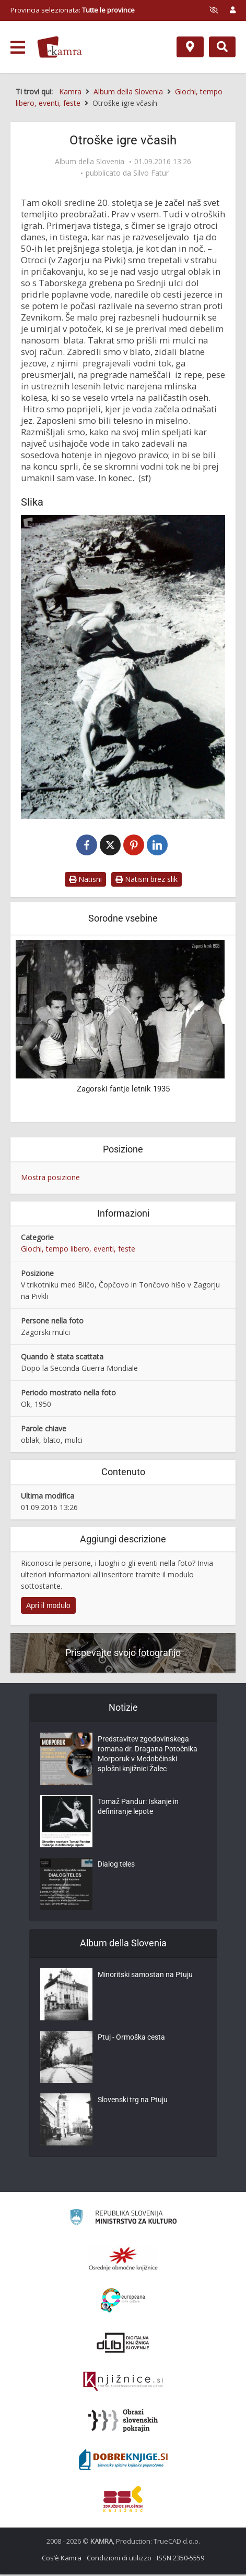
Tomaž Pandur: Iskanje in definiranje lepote (138, 1809)
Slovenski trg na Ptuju (133, 2103)
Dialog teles (116, 1867)
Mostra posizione (50, 1179)
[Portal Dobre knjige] (123, 2461)
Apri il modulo (48, 1606)
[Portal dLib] (123, 2344)
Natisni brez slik (146, 881)
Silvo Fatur (151, 173)
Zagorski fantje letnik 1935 (123, 1090)
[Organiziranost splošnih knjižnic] (123, 2260)
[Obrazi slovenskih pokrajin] (123, 2422)
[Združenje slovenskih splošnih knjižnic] (123, 2383)
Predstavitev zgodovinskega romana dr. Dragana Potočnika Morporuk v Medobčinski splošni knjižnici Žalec (147, 1757)
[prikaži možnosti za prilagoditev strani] (213, 10)
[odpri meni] (17, 47)
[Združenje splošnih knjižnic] (123, 2500)
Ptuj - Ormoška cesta (131, 2040)
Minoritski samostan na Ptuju (145, 1977)
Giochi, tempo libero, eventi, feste (78, 1250)
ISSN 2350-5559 (180, 2559)
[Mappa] (190, 46)
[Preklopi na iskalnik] (222, 46)
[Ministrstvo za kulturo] (123, 2220)
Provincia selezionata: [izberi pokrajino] (72, 10)
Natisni (85, 881)
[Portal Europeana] (123, 2302)
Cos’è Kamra (61, 2559)
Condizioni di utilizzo (119, 2559)
